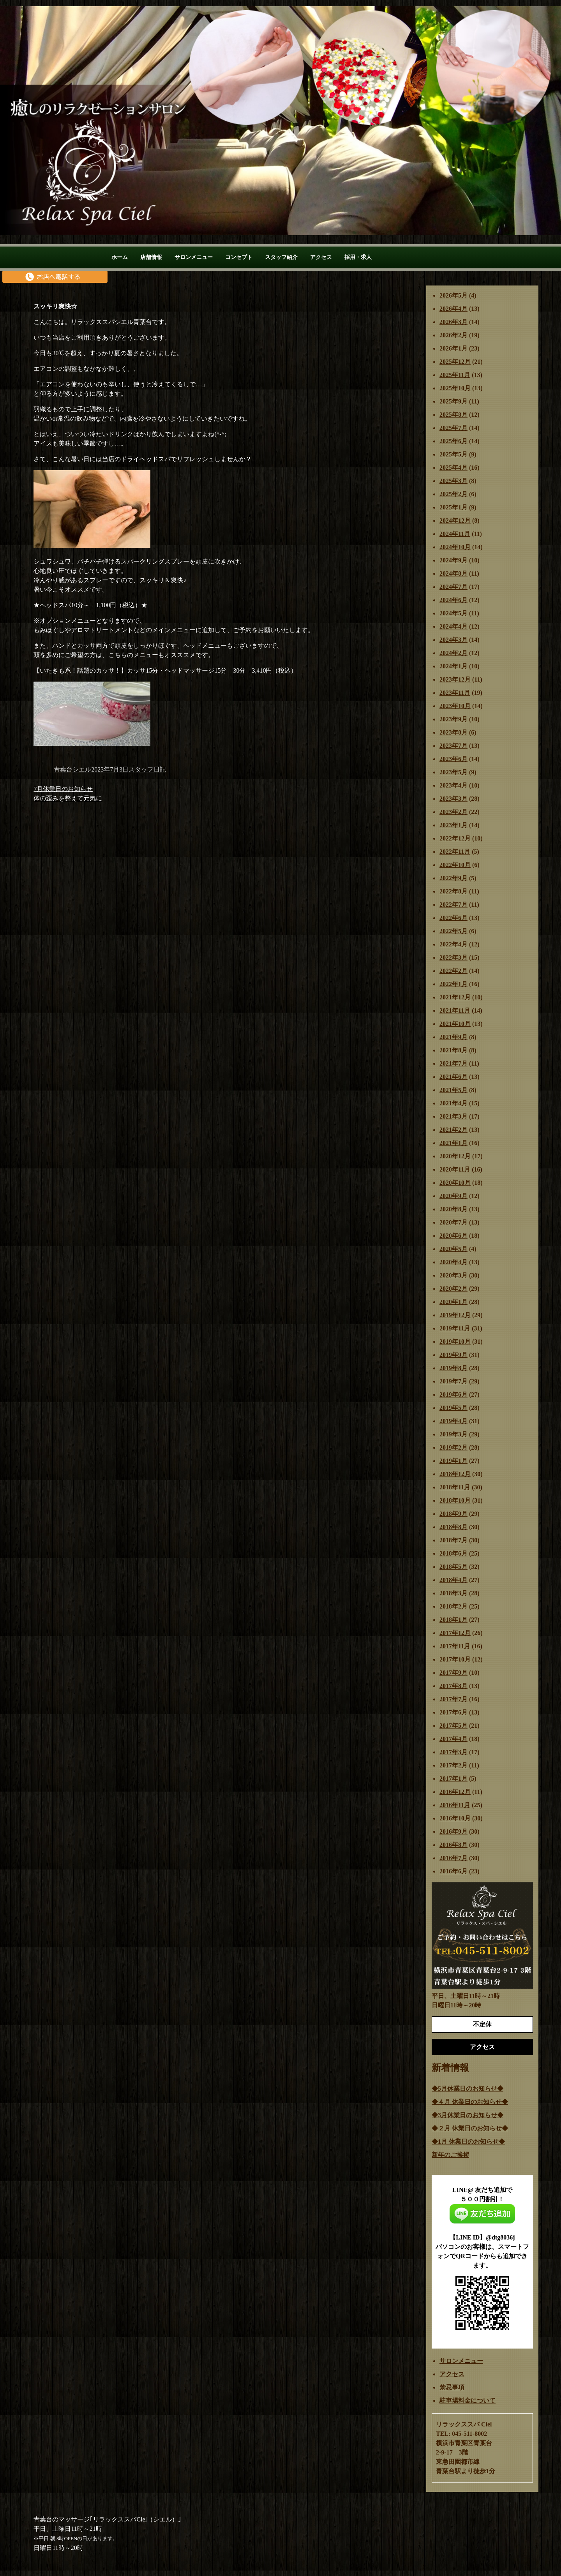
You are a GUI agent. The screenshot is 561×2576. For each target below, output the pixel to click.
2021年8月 (453, 1050)
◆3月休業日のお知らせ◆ (467, 2115)
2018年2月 (453, 1606)
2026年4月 (453, 308)
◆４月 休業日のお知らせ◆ (470, 2102)
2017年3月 (453, 1752)
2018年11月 (454, 1487)
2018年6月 (453, 1553)
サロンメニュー (194, 257)
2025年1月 (453, 507)
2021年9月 (453, 1037)
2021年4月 (453, 1103)
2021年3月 (453, 1116)
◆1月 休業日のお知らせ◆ (468, 2141)
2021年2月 (453, 1129)
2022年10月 (455, 865)
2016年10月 (455, 1818)
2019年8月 (453, 1368)
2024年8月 (453, 573)
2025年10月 (455, 388)
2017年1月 (453, 1778)
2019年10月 (455, 1341)
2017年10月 (455, 1659)
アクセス (321, 257)
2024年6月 (453, 600)
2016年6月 (453, 1871)
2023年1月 (453, 825)
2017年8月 (453, 1686)
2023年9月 (453, 719)
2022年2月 (453, 970)
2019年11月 (454, 1328)
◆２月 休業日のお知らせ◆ (470, 2128)
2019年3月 (453, 1434)
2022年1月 (453, 984)
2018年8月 (453, 1527)
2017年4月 (453, 1739)
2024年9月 (453, 560)
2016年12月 (455, 1791)
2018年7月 (453, 1540)
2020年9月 (453, 1196)
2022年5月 (453, 931)
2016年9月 (453, 1831)
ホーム (119, 257)
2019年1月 (453, 1460)
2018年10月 (455, 1500)
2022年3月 (453, 957)
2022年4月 (453, 944)
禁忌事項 (451, 2387)
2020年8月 (453, 1209)
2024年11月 (454, 533)
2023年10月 (455, 706)
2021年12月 (455, 997)
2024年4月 (453, 626)
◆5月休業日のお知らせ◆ (467, 2088)
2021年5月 (453, 1090)
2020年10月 (455, 1182)
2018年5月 (453, 1566)
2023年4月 (453, 785)
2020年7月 (453, 1222)
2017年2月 (453, 1765)
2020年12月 (455, 1156)
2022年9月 (453, 878)
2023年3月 (453, 798)
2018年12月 (455, 1474)
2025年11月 (454, 375)
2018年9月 (453, 1513)
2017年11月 (454, 1646)
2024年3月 (453, 639)
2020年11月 (454, 1169)
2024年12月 (455, 520)
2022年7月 (453, 904)
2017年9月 (453, 1672)
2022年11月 (454, 851)
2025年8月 (453, 414)
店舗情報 (151, 257)
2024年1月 (453, 666)
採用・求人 (358, 257)
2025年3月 (453, 480)
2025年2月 (453, 494)
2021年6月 (453, 1076)
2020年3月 (453, 1275)
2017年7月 (453, 1699)
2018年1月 (453, 1619)
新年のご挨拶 (450, 2154)
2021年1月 (453, 1143)
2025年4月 (453, 467)
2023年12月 (455, 679)
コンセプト (238, 257)
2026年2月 (453, 335)
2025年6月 (453, 441)
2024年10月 (455, 547)
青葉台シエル (72, 769)
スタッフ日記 (147, 769)
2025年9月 (453, 401)
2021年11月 (454, 1010)
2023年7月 (453, 745)
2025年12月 (455, 361)
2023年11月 (454, 692)
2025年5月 (453, 454)
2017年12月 (455, 1633)
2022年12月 (455, 838)
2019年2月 (453, 1447)
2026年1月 (453, 348)
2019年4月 (453, 1421)
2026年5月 (453, 295)
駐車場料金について (467, 2400)
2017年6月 (453, 1712)
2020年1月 (453, 1302)
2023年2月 (453, 812)
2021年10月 (455, 1023)
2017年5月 (453, 1725)
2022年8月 (453, 891)
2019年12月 (455, 1315)
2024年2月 (453, 653)
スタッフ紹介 (281, 257)
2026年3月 (453, 322)
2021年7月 (453, 1063)
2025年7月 (453, 428)
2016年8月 (453, 1844)
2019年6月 (453, 1394)
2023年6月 (453, 759)
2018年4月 (453, 1580)
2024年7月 (453, 586)
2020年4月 (453, 1262)
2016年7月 (453, 1858)
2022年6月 (453, 917)
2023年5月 (453, 772)
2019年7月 (453, 1381)
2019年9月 (453, 1354)
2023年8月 (453, 732)
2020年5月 (453, 1249)
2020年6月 (453, 1235)
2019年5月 (453, 1407)
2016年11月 (454, 1805)
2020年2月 (453, 1288)
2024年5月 (453, 613)
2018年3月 (453, 1593)
